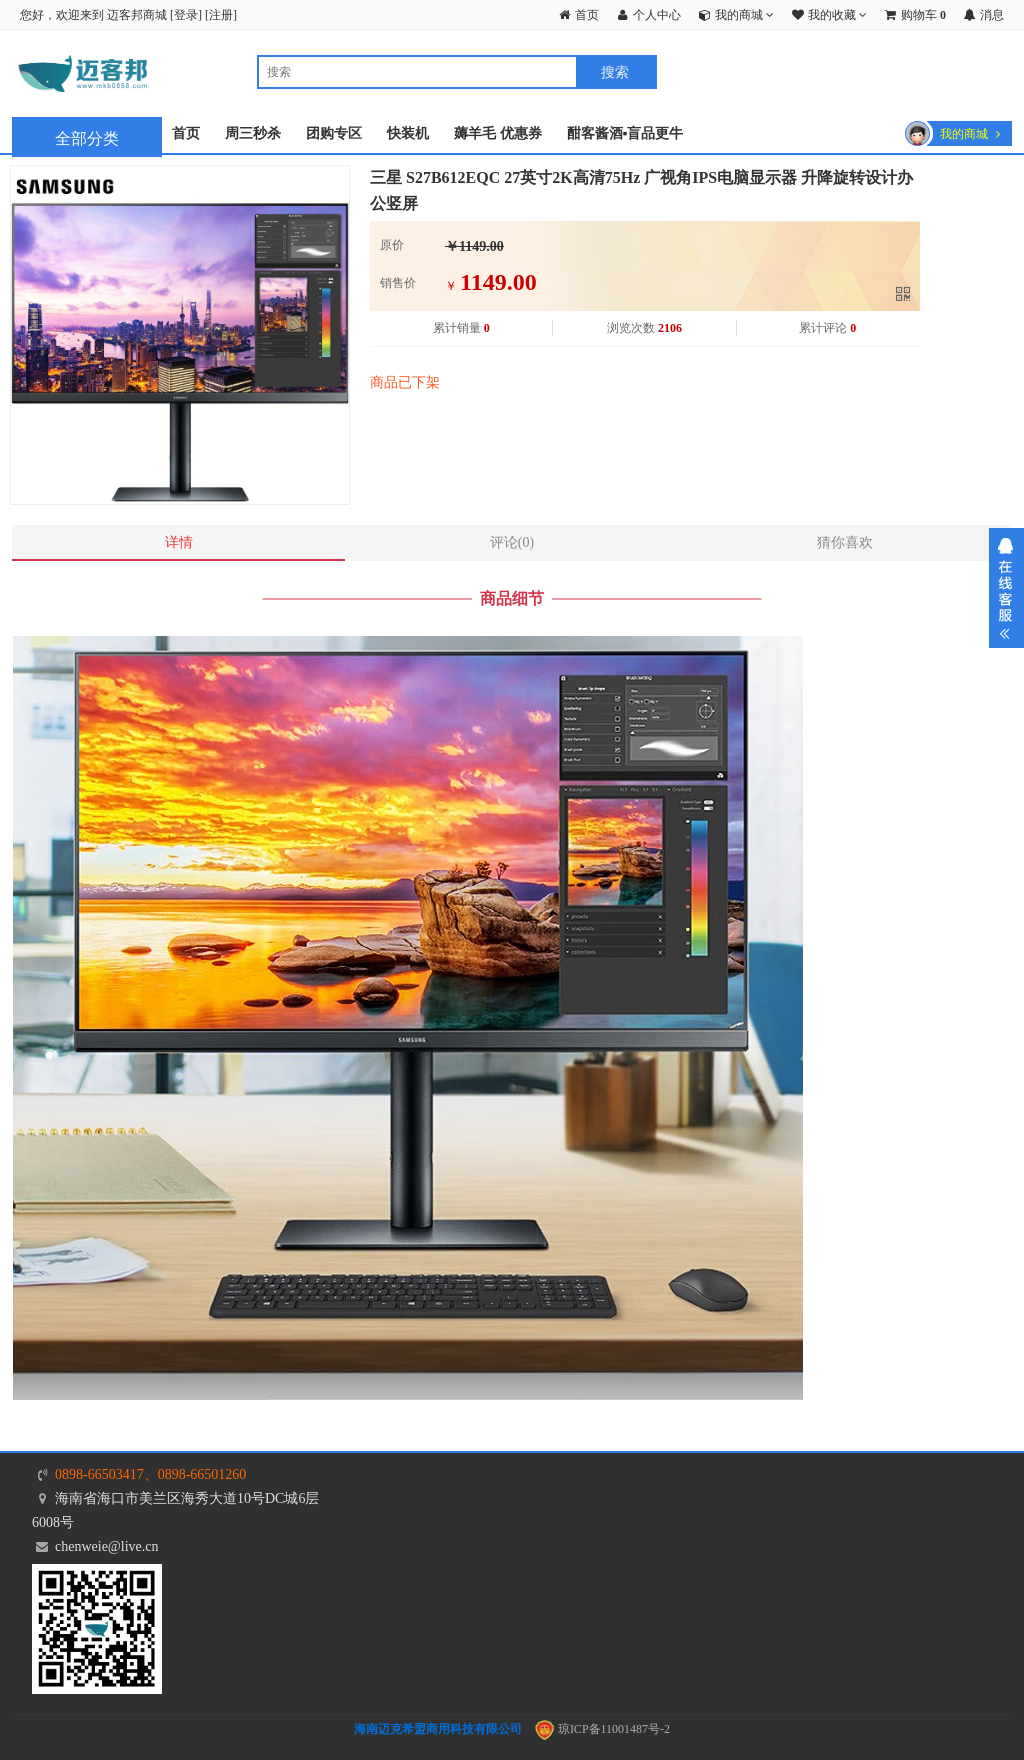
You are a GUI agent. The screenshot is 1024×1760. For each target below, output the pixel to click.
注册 (221, 15)
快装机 (408, 133)
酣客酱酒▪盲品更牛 (625, 133)
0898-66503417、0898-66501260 (150, 1474)
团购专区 (334, 133)
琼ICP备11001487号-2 (602, 1729)
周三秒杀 (253, 133)
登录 (186, 15)
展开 (1006, 588)
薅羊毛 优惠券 (498, 133)
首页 (186, 133)
